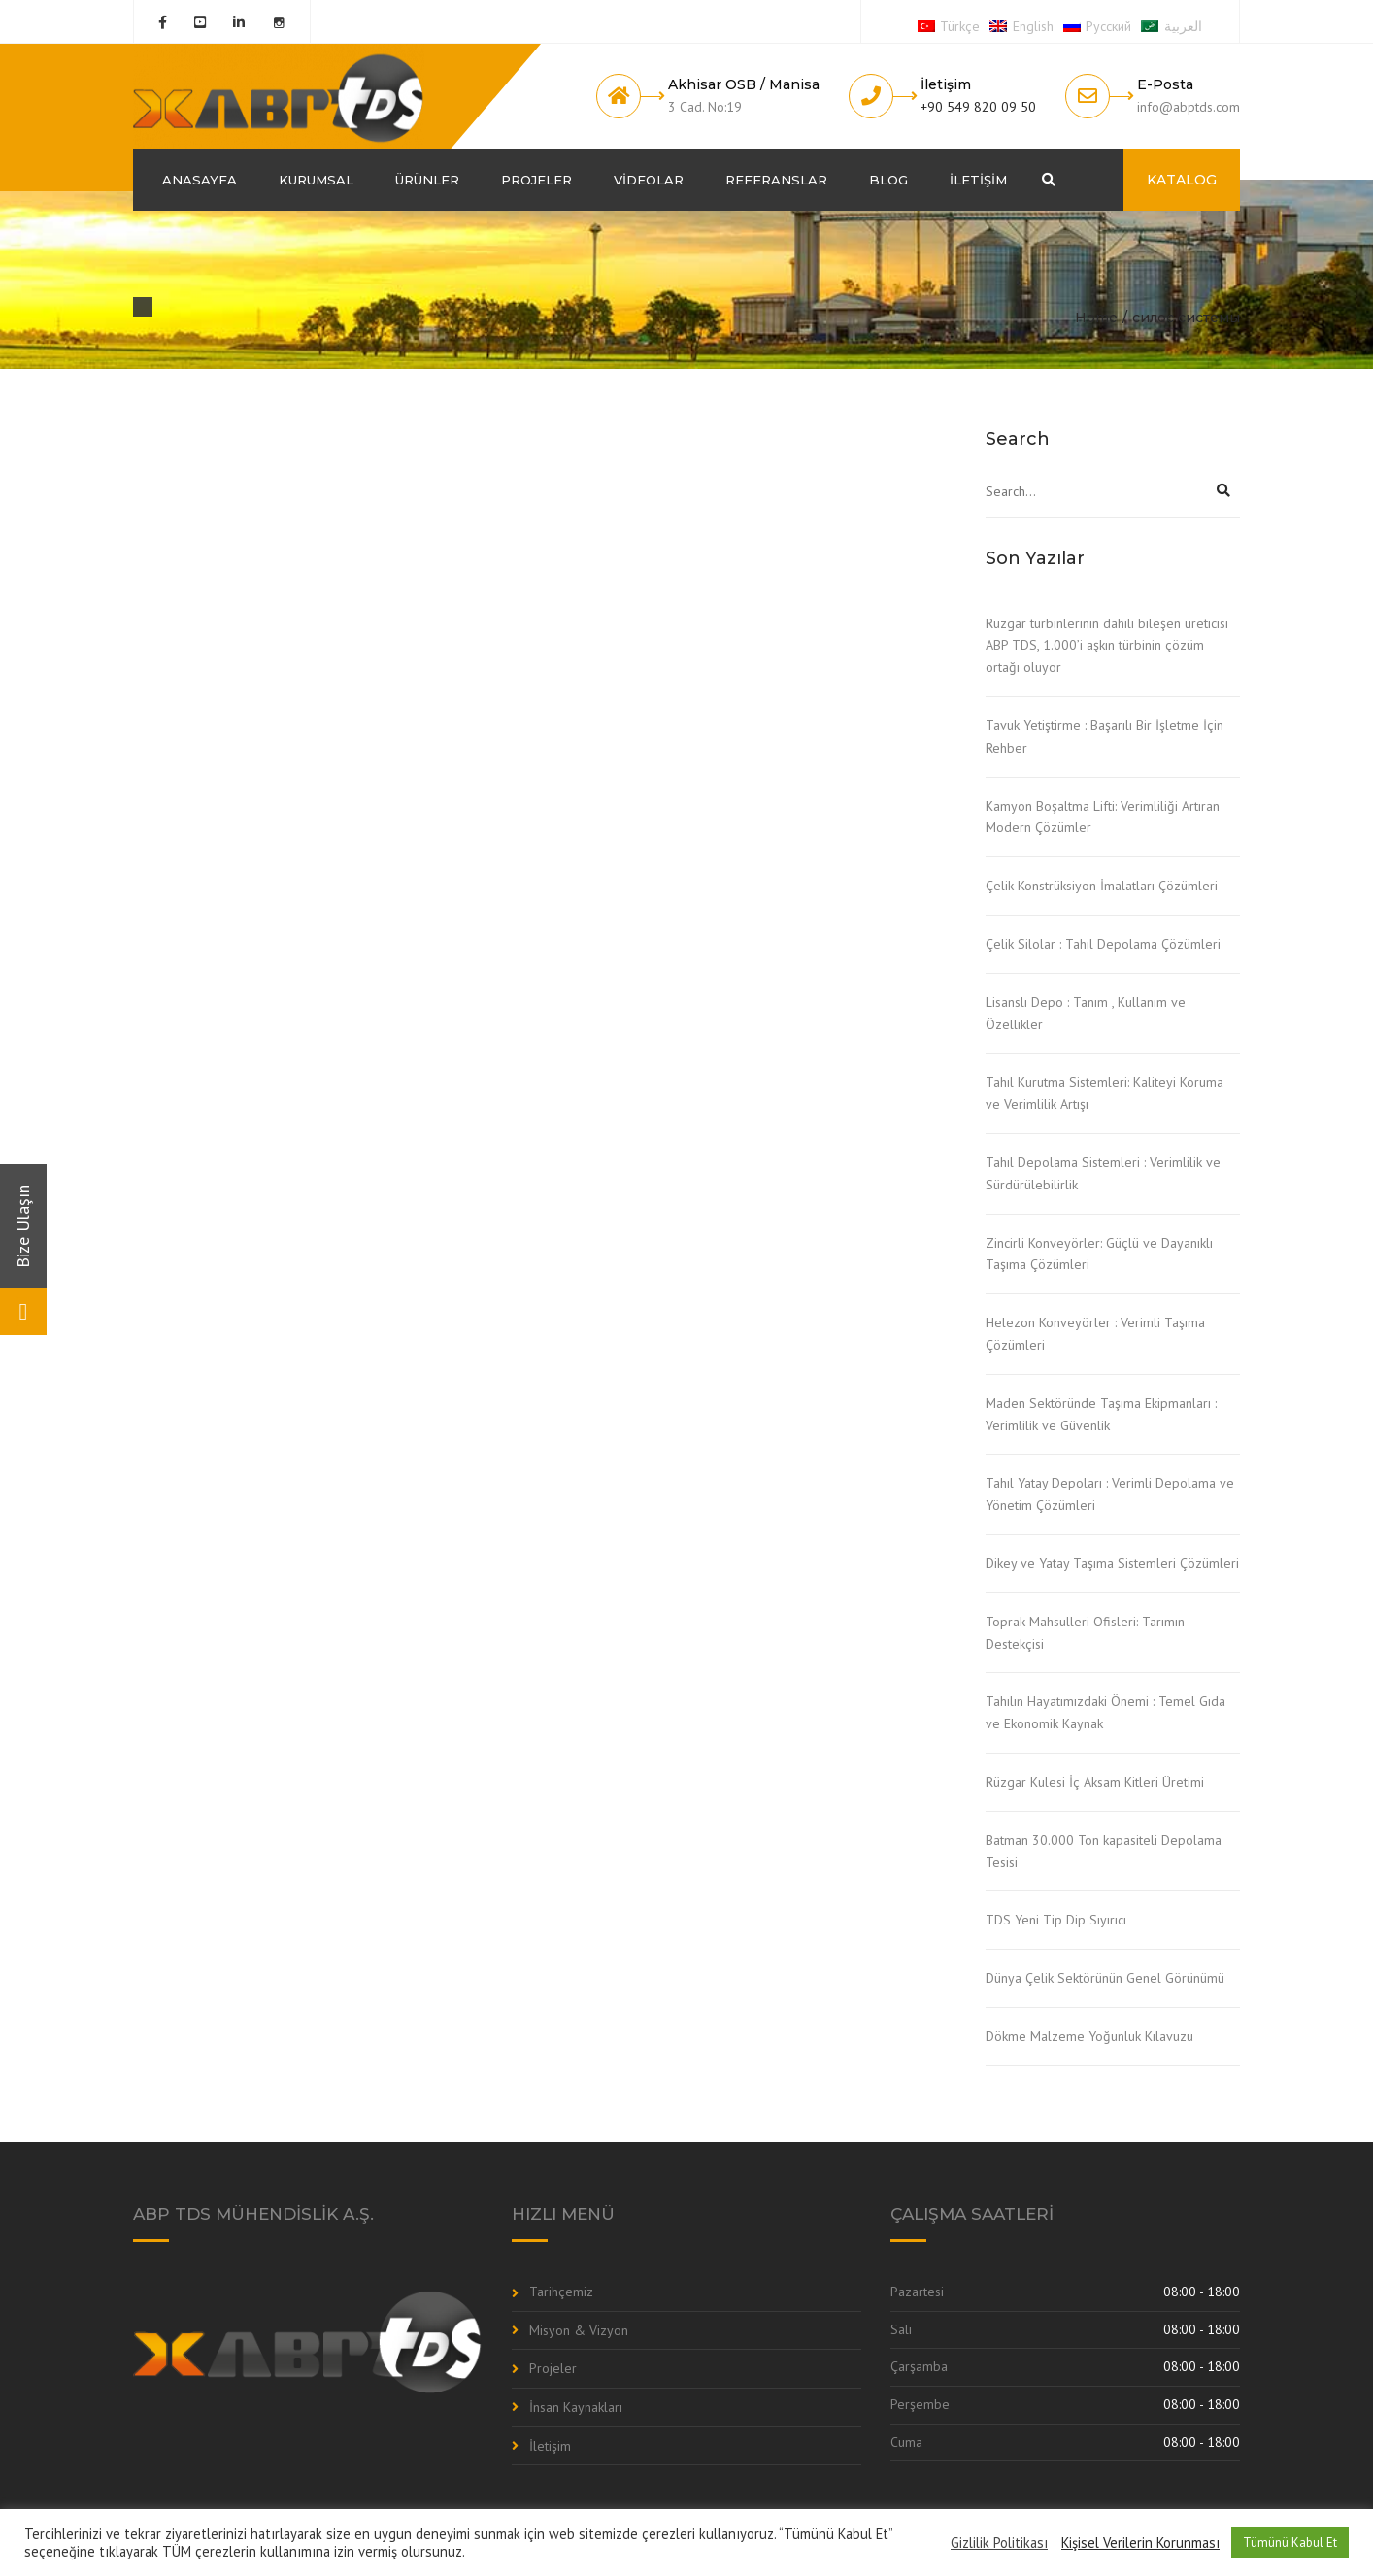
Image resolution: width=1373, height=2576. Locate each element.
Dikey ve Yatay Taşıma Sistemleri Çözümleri (1112, 1563)
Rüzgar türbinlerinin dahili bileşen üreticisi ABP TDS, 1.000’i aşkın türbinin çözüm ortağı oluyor (1107, 646)
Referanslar (776, 179)
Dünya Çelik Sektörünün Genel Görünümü (1105, 1978)
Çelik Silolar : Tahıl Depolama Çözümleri (1103, 944)
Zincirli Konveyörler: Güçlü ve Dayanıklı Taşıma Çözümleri (1099, 1254)
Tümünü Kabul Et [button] (1290, 2542)
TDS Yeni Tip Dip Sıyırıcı (1056, 1919)
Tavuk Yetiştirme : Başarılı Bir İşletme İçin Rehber (1104, 736)
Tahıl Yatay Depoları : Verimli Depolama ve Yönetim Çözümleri (1110, 1494)
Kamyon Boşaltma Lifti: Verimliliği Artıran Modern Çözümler (1103, 817)
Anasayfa (199, 179)
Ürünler (427, 179)
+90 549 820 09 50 (978, 107)
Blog (888, 179)
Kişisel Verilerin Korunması (1140, 2543)
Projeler (536, 179)
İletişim (978, 179)
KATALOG (1182, 179)
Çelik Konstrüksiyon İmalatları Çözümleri (1102, 885)
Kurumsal (316, 179)
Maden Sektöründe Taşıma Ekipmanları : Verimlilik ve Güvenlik (1101, 1414)
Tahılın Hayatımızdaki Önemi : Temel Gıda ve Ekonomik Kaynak (1105, 1712)
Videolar (649, 179)
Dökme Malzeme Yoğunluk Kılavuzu (1089, 2036)
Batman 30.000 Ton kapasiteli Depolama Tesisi (1104, 1851)
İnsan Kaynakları (575, 2407)
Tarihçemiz (561, 2291)
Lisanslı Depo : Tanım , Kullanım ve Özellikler (1086, 1013)
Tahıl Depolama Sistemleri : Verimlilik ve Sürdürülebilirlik (1103, 1173)
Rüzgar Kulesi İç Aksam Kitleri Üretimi (1095, 1781)
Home (1096, 317)
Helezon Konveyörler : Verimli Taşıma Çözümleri (1095, 1334)
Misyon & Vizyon (578, 2330)
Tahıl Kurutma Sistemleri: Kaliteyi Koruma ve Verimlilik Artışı (1104, 1093)
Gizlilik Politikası (999, 2543)
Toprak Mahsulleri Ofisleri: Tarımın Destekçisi (1085, 1633)
